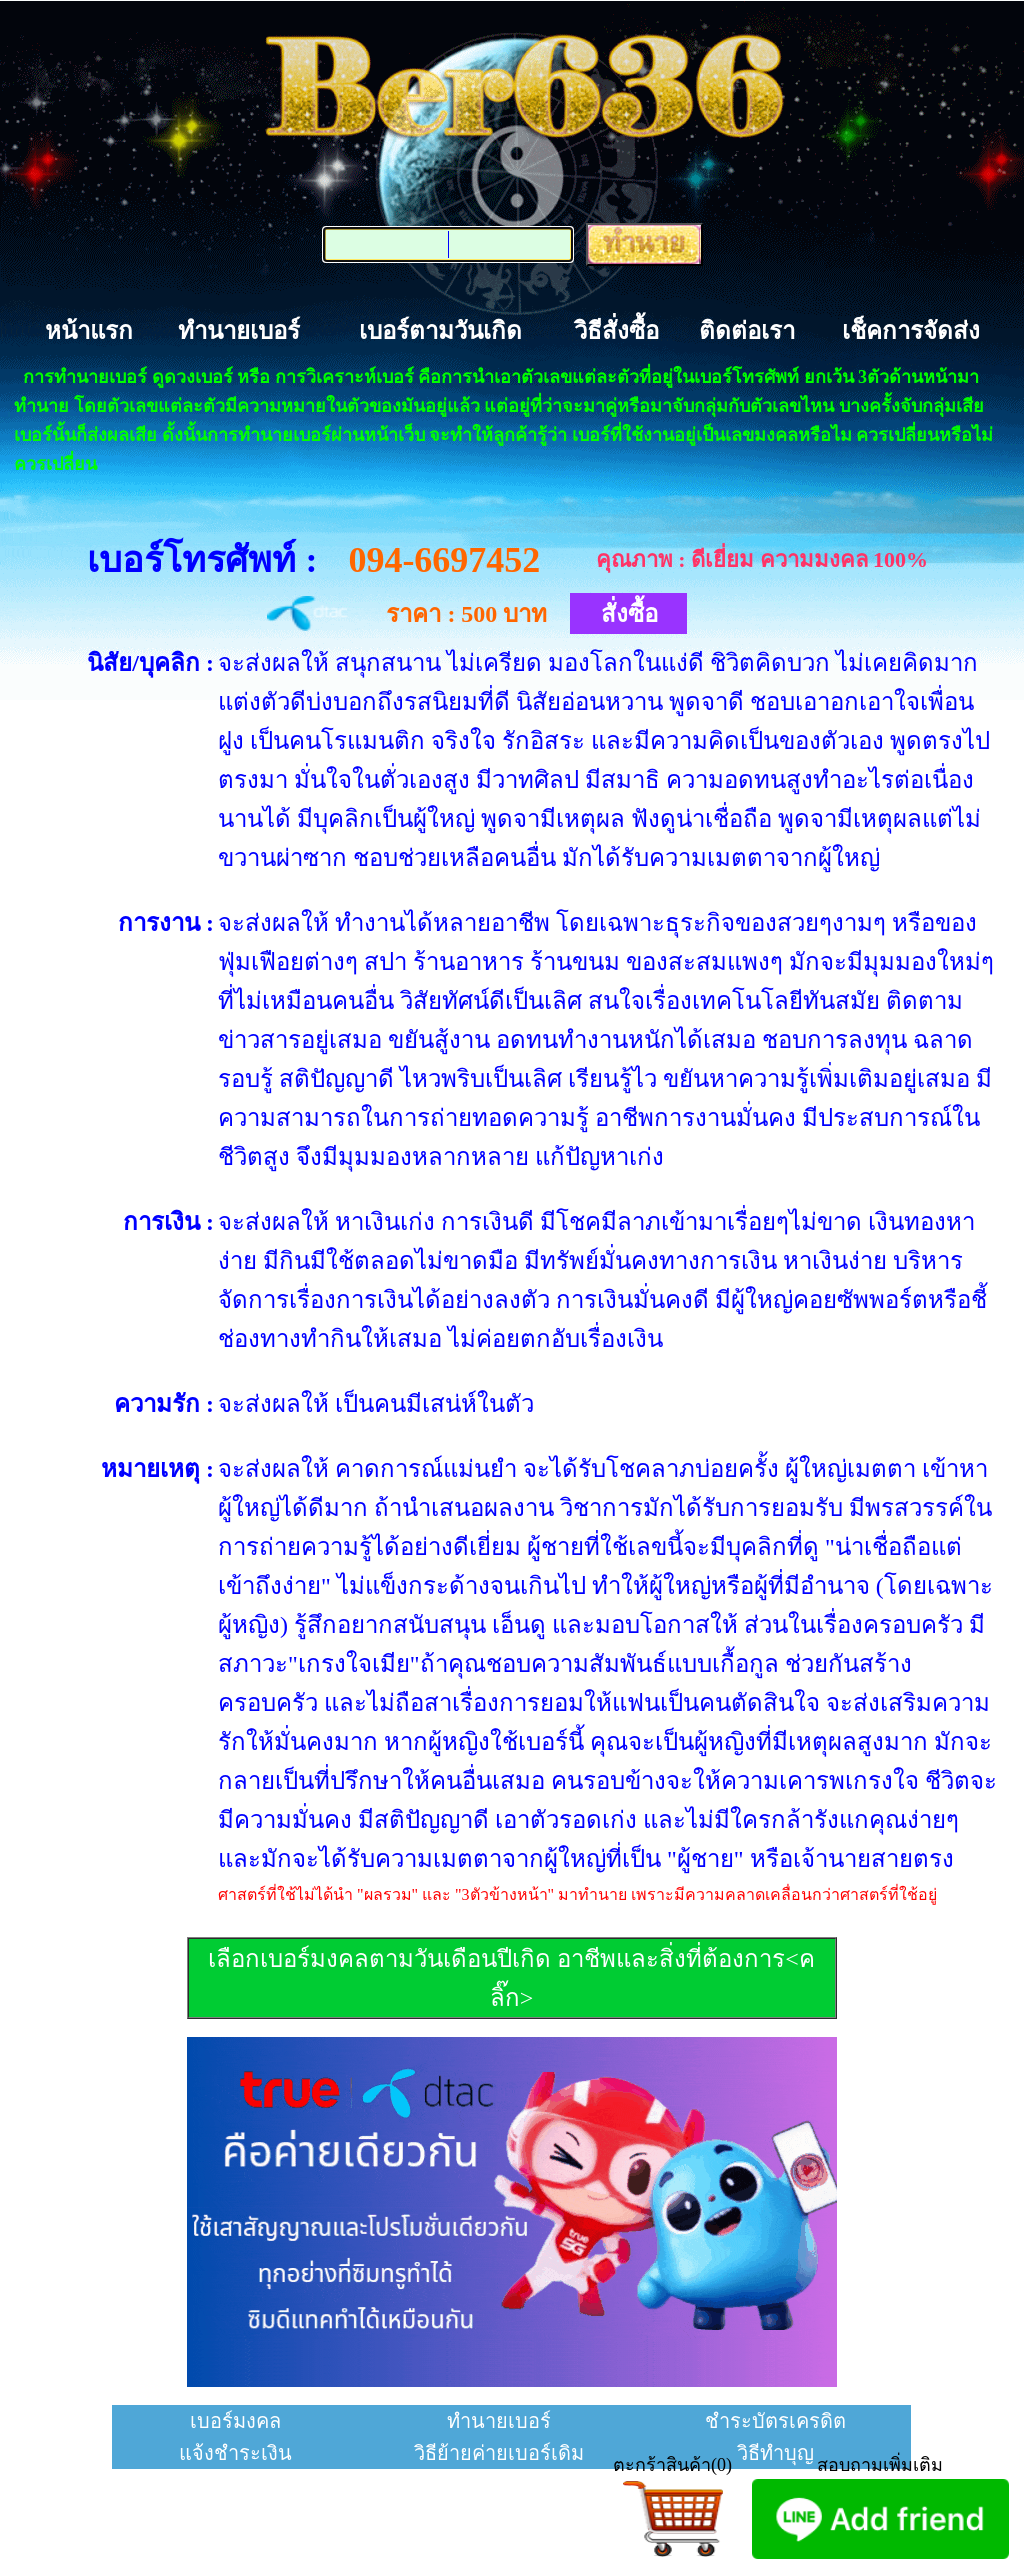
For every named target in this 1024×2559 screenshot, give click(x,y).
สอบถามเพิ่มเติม (880, 2465)
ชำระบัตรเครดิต (775, 2421)
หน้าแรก (89, 331)
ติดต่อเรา (747, 331)
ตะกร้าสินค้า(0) (672, 2465)
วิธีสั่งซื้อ (616, 331)
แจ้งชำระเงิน (235, 2453)
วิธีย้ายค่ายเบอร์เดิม (499, 2453)
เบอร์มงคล (235, 2421)
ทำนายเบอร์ (239, 331)
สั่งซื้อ (629, 614)
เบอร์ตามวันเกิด (440, 331)
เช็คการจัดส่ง (911, 331)
